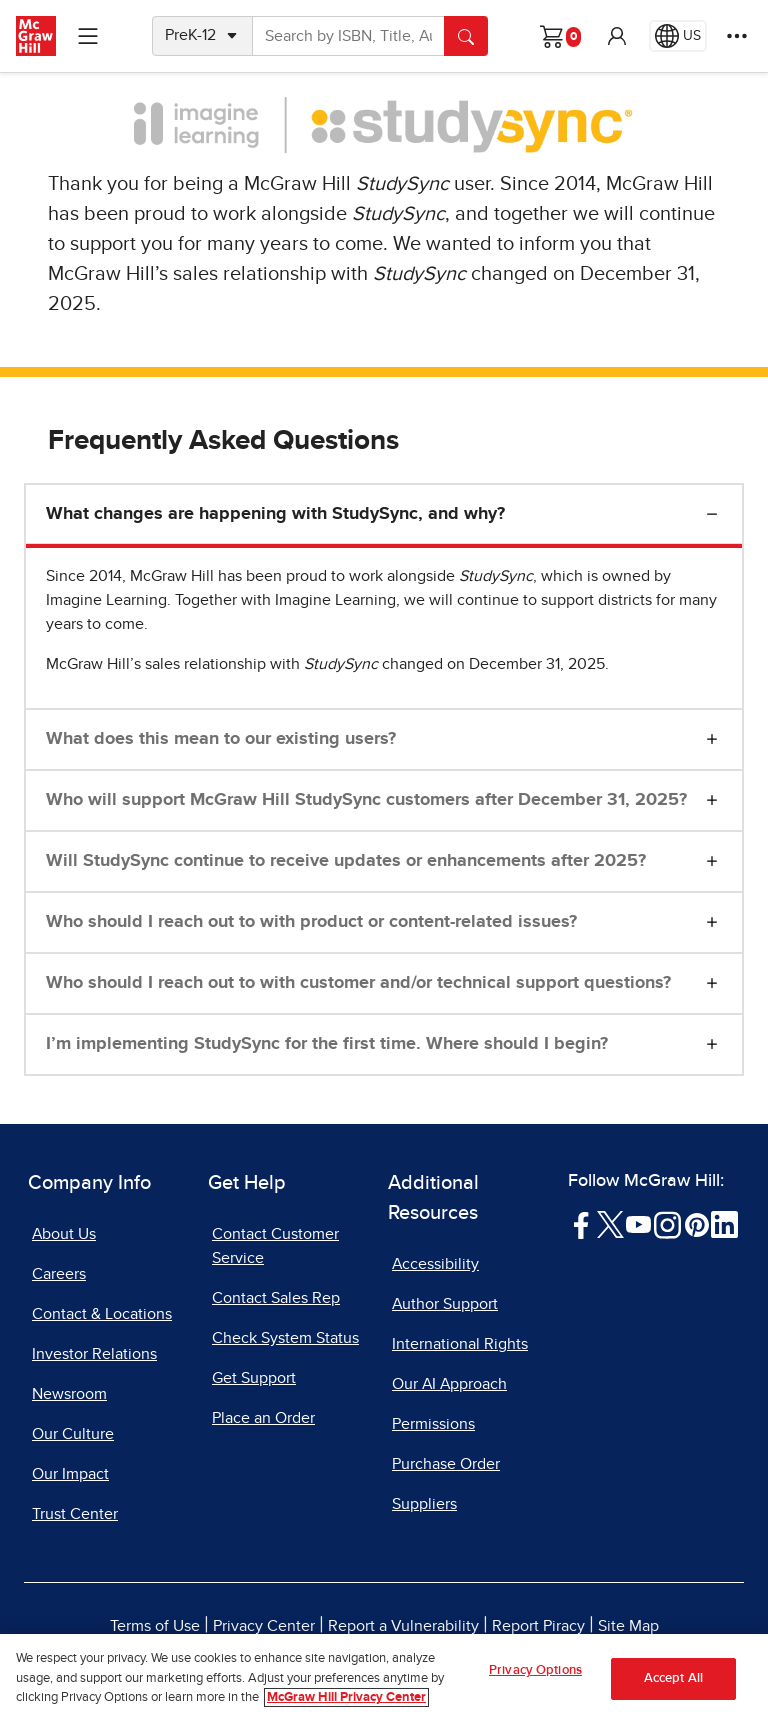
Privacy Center (264, 1626)
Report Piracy (538, 1626)
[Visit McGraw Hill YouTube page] (638, 1224)
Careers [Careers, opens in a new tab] (59, 1274)
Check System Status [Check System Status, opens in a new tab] (285, 1338)
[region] (384, 1678)
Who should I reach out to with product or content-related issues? (311, 922)
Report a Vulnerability (403, 1626)
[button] (617, 36)
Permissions (433, 1424)
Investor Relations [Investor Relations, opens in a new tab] (94, 1354)
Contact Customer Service (275, 1246)
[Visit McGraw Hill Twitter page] (610, 1224)
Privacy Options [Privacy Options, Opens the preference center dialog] (535, 1670)
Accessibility (435, 1264)
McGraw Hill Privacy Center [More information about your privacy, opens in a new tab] (346, 1697)
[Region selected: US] (678, 36)
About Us (64, 1234)
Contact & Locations (102, 1314)
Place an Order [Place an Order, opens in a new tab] (263, 1418)
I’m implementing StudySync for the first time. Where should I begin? (327, 1044)
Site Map (628, 1626)
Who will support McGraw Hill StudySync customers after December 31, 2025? (366, 800)
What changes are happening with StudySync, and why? (275, 514)
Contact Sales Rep (276, 1298)
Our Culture (73, 1434)
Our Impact (70, 1474)
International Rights (460, 1344)
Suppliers (424, 1504)
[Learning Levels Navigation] (88, 36)
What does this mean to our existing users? (221, 739)
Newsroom (69, 1394)
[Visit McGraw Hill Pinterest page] (696, 1224)
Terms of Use (155, 1626)
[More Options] (737, 36)
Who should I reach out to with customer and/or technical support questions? (358, 983)
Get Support (254, 1378)
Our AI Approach (449, 1384)
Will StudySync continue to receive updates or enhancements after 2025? (346, 861)
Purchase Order (446, 1464)
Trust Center (75, 1514)
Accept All (673, 1678)
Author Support (445, 1304)
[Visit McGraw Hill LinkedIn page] (724, 1224)
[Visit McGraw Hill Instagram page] (667, 1224)
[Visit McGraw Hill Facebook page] (581, 1224)
